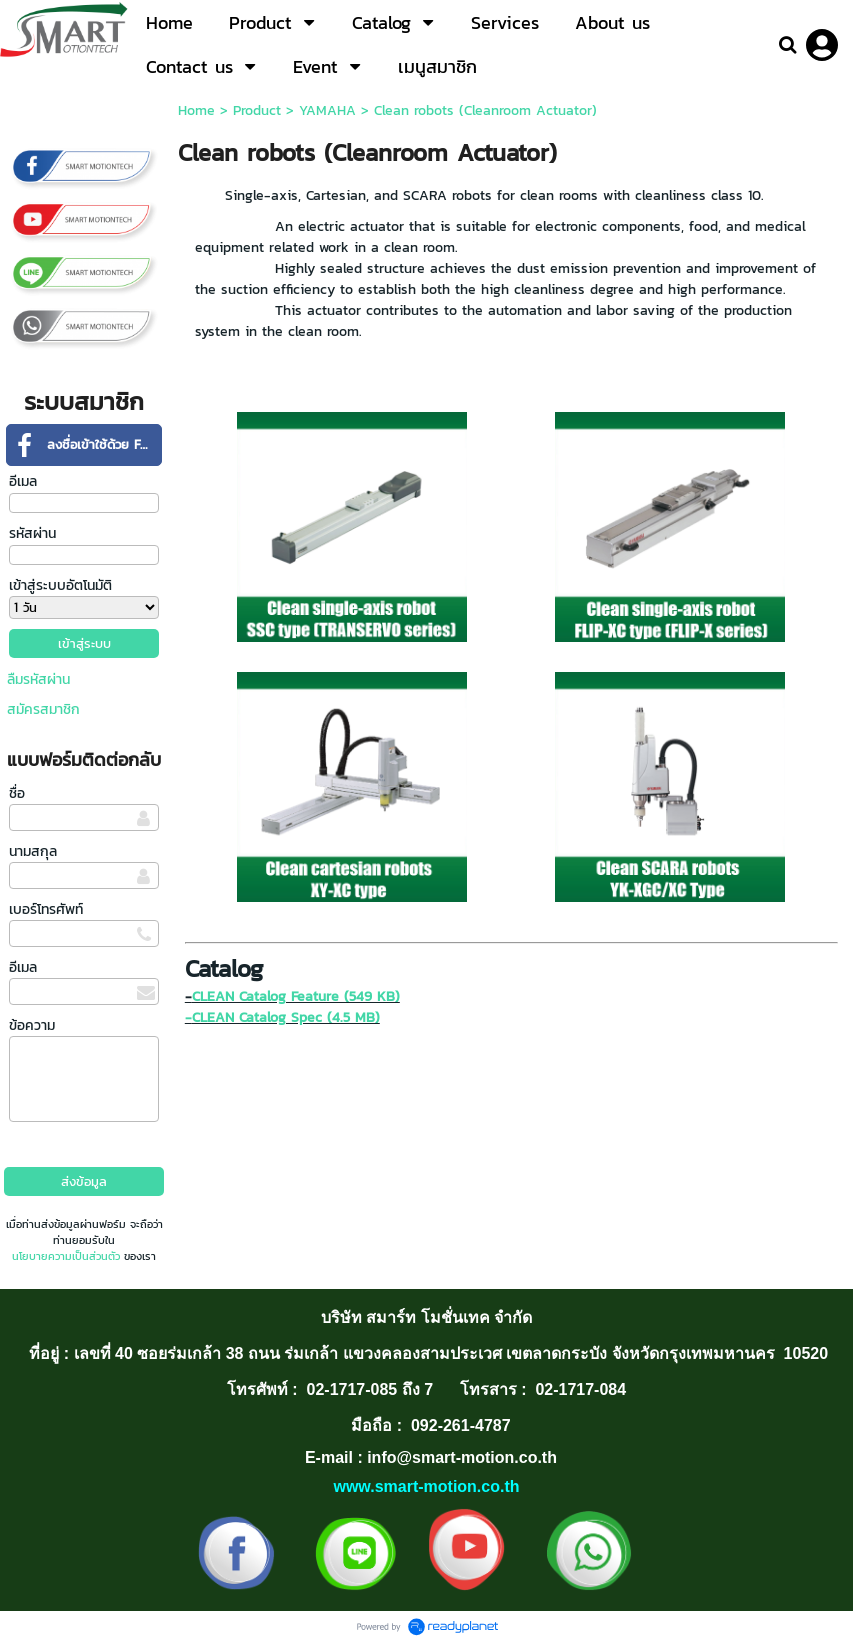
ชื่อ (17, 793)
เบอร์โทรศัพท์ (46, 909)
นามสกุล (33, 851)
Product (257, 110)
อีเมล (23, 481)
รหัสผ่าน (32, 533)
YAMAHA (327, 110)
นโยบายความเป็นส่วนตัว (66, 1256)
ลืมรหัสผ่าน (38, 679)
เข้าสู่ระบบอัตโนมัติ (60, 585)
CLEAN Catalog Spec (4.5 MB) (286, 1017)
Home (196, 110)
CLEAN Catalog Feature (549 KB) (296, 996)
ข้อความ (32, 1025)
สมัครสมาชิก (43, 709)
